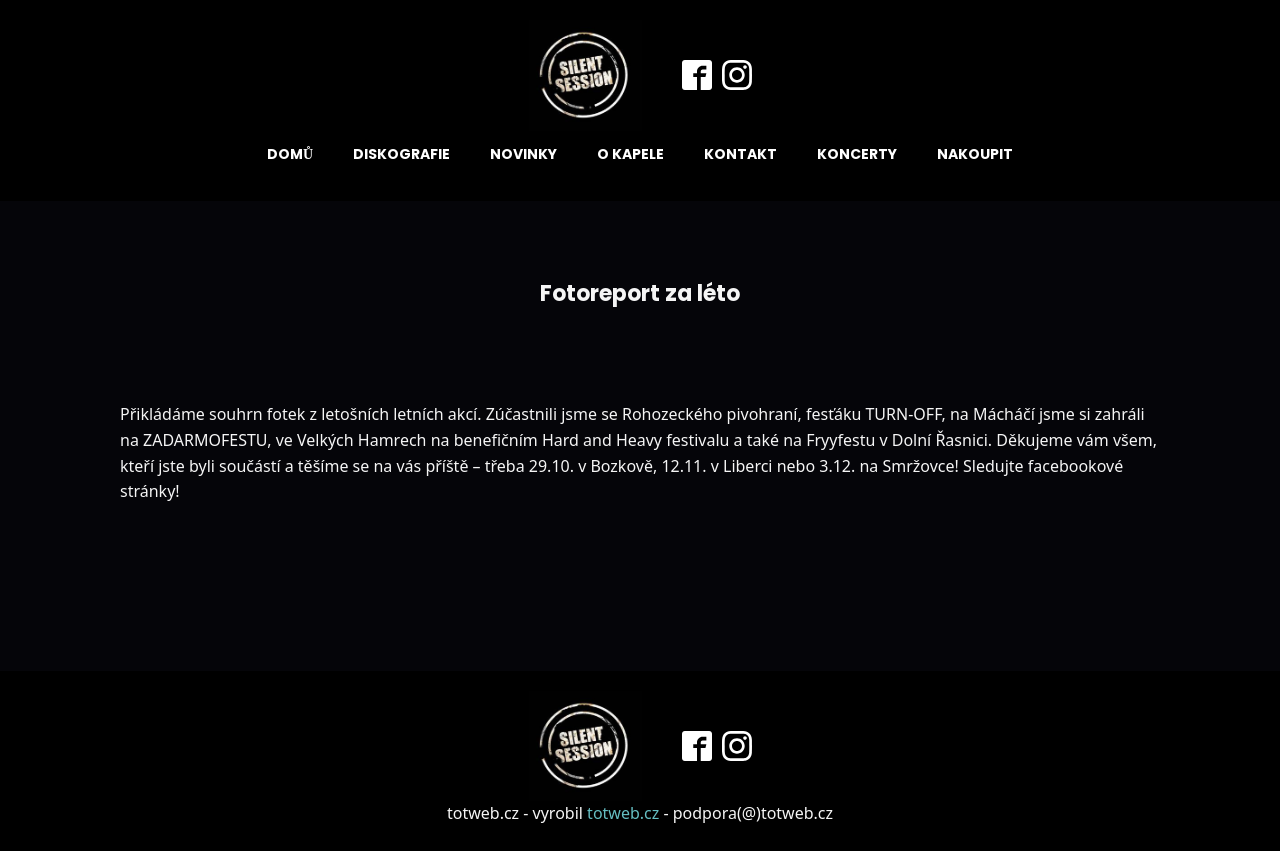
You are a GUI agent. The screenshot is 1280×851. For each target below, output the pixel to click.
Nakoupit (975, 154)
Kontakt (740, 154)
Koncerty (857, 154)
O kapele (630, 154)
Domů (290, 154)
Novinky (523, 154)
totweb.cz (623, 813)
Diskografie (401, 154)
